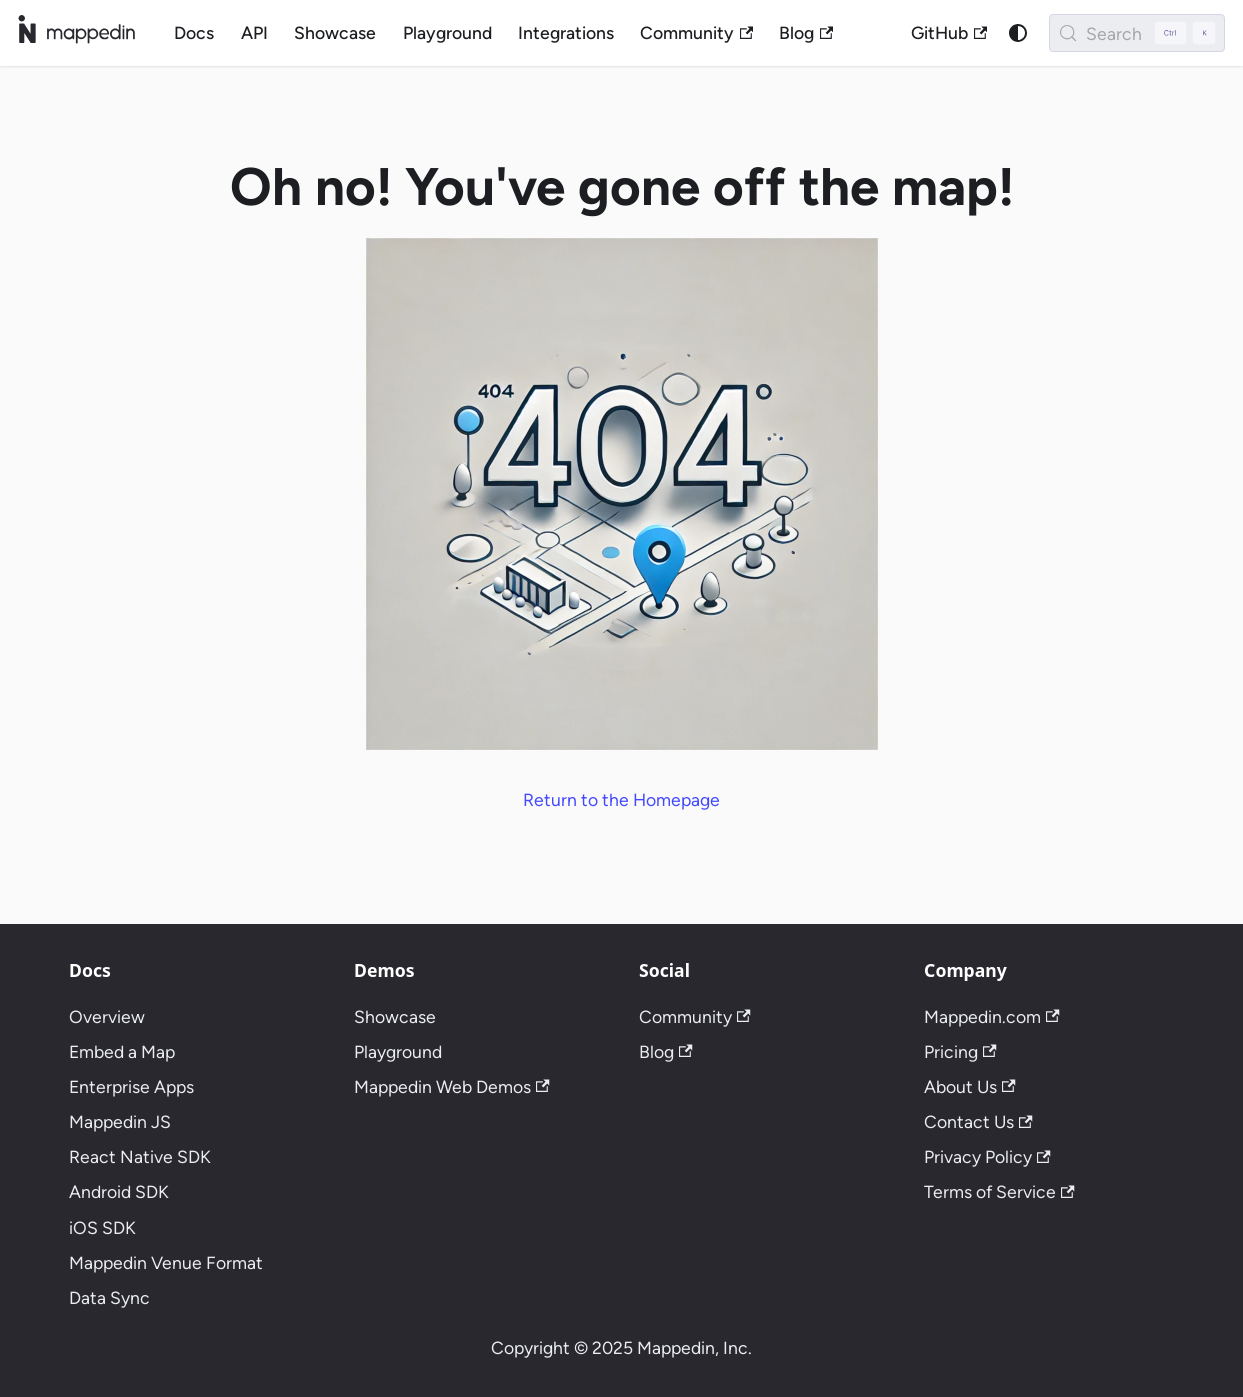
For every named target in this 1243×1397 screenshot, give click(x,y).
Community (696, 32)
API (254, 32)
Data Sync (109, 1297)
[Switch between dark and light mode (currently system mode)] (1017, 32)
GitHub (949, 32)
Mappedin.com (992, 1016)
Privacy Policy (987, 1156)
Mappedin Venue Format (166, 1262)
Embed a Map (122, 1051)
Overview (107, 1016)
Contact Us (978, 1121)
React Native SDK (140, 1156)
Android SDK (119, 1191)
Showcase (335, 32)
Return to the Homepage (621, 799)
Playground (447, 32)
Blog (806, 32)
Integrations (566, 32)
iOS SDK (102, 1227)
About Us (970, 1086)
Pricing (960, 1051)
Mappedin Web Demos (452, 1086)
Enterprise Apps (131, 1086)
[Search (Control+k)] (1137, 33)
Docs (194, 32)
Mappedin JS (120, 1121)
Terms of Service (999, 1191)
